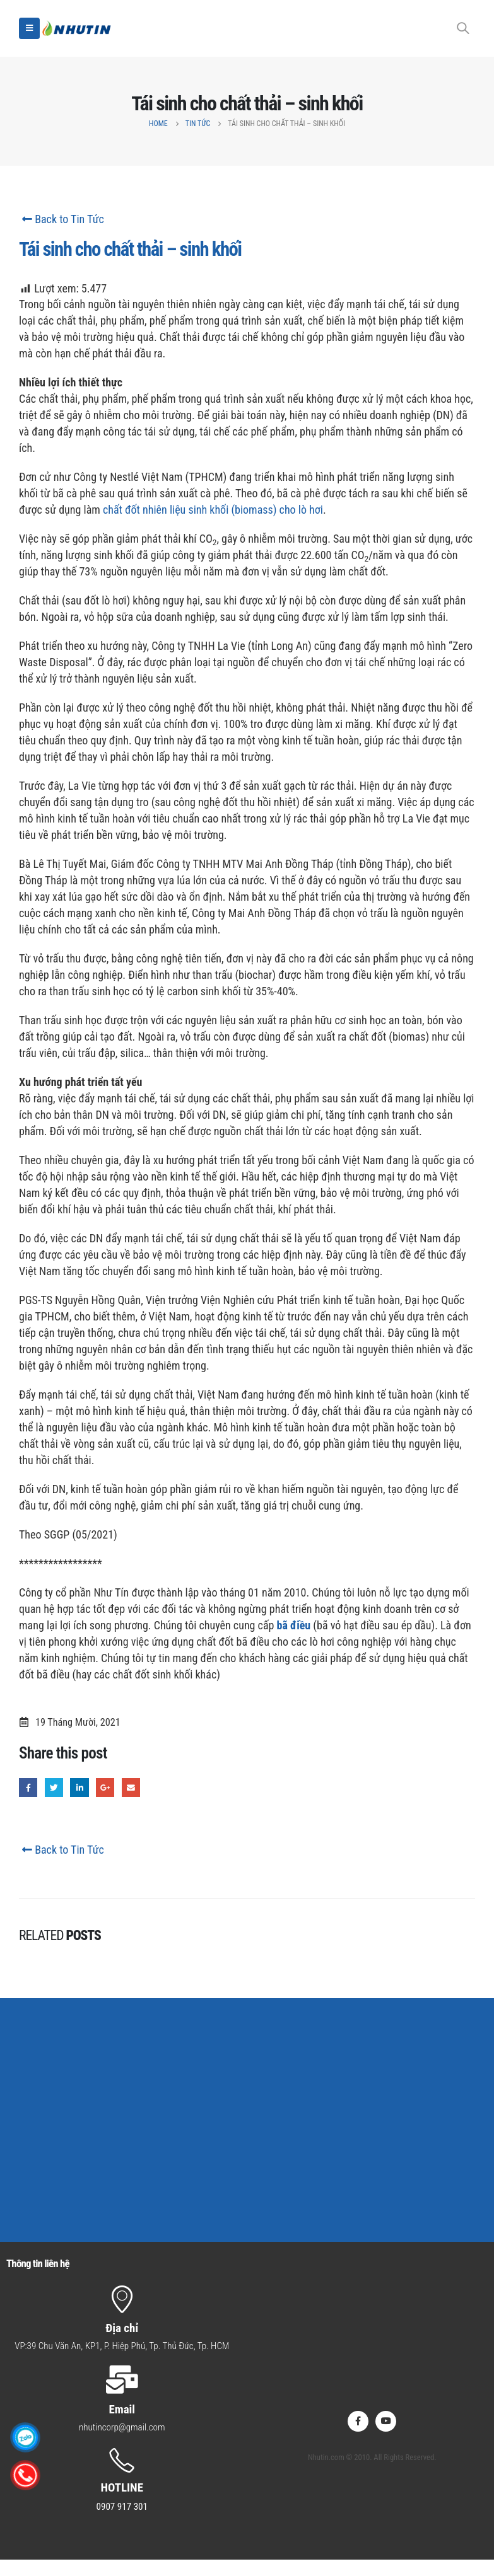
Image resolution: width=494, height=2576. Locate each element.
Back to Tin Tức (61, 219)
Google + (105, 1787)
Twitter (54, 1787)
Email (131, 1787)
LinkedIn (79, 1787)
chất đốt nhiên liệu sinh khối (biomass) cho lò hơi (213, 509)
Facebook (28, 1787)
